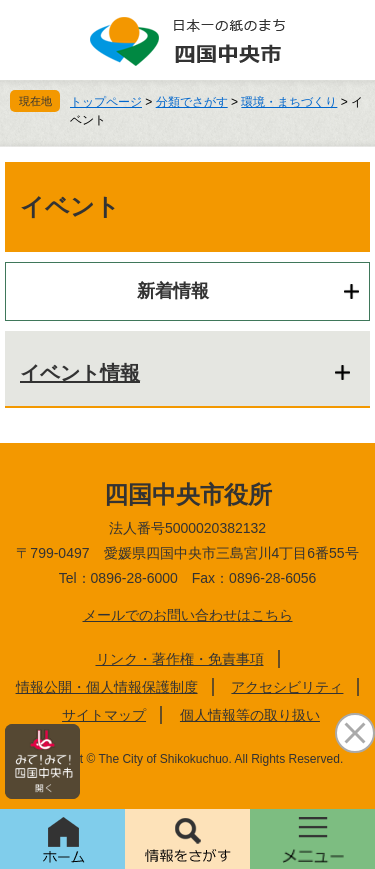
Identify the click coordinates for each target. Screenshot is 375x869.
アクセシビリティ (287, 687)
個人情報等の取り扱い (250, 715)
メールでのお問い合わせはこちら (188, 615)
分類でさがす (192, 102)
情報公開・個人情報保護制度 (107, 687)
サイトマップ (104, 715)
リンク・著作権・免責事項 (180, 659)
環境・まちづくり (289, 102)
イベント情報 (80, 373)
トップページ (106, 102)
